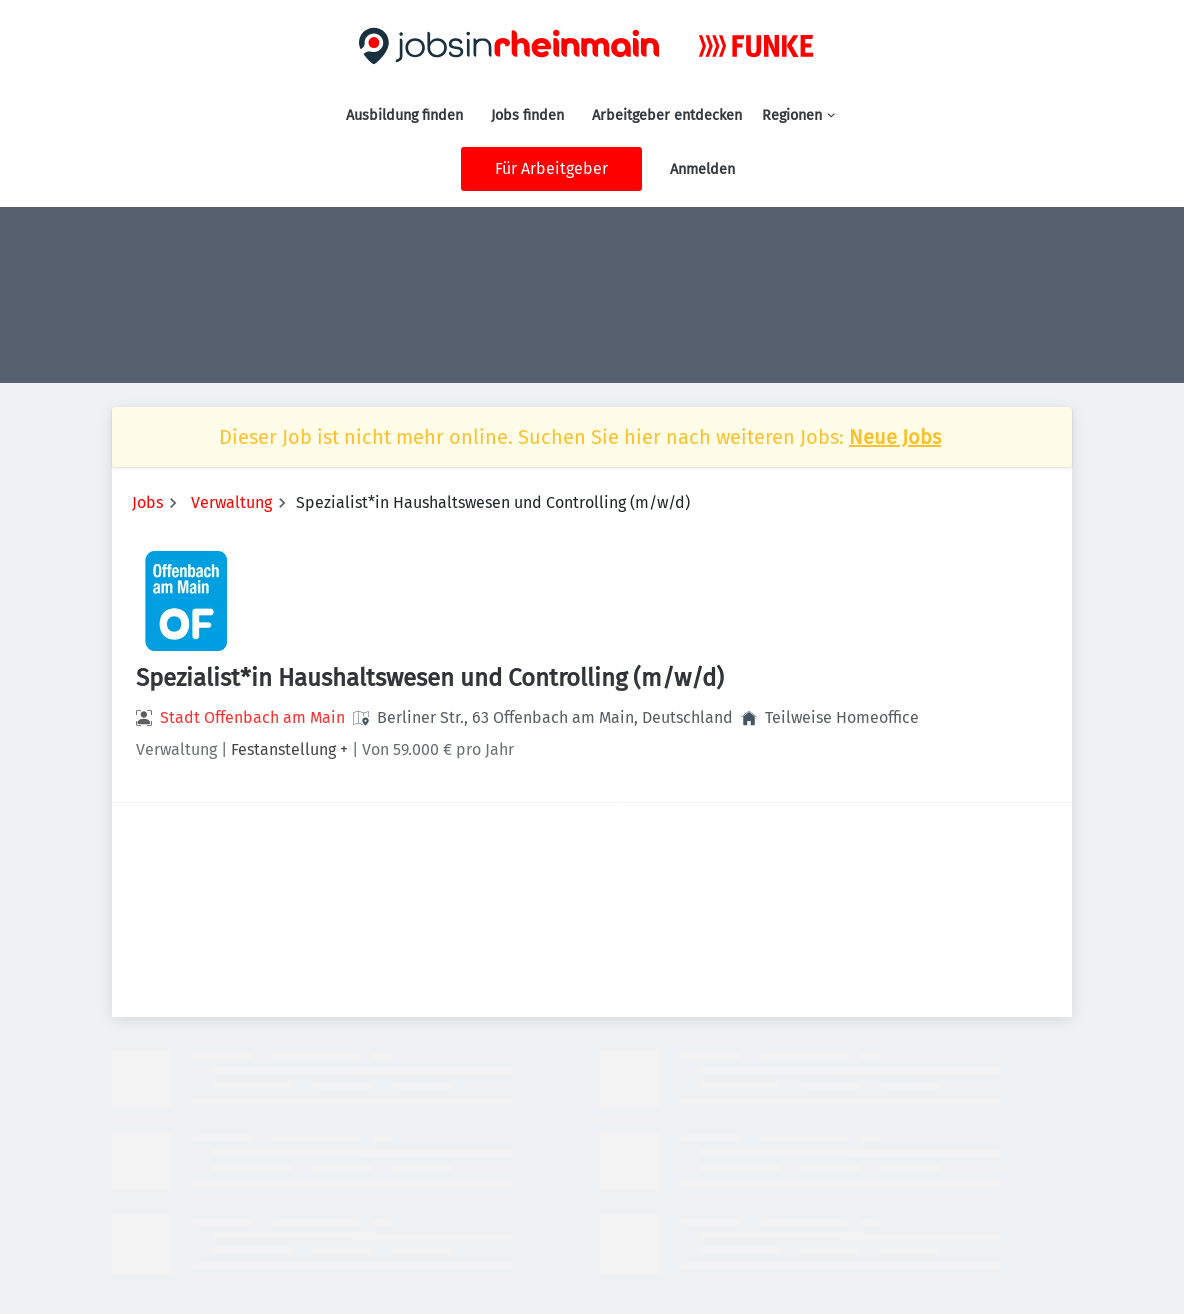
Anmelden (702, 169)
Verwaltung (231, 502)
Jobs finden (527, 115)
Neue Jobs (895, 437)
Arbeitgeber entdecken (667, 115)
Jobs (147, 502)
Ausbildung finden (404, 115)
